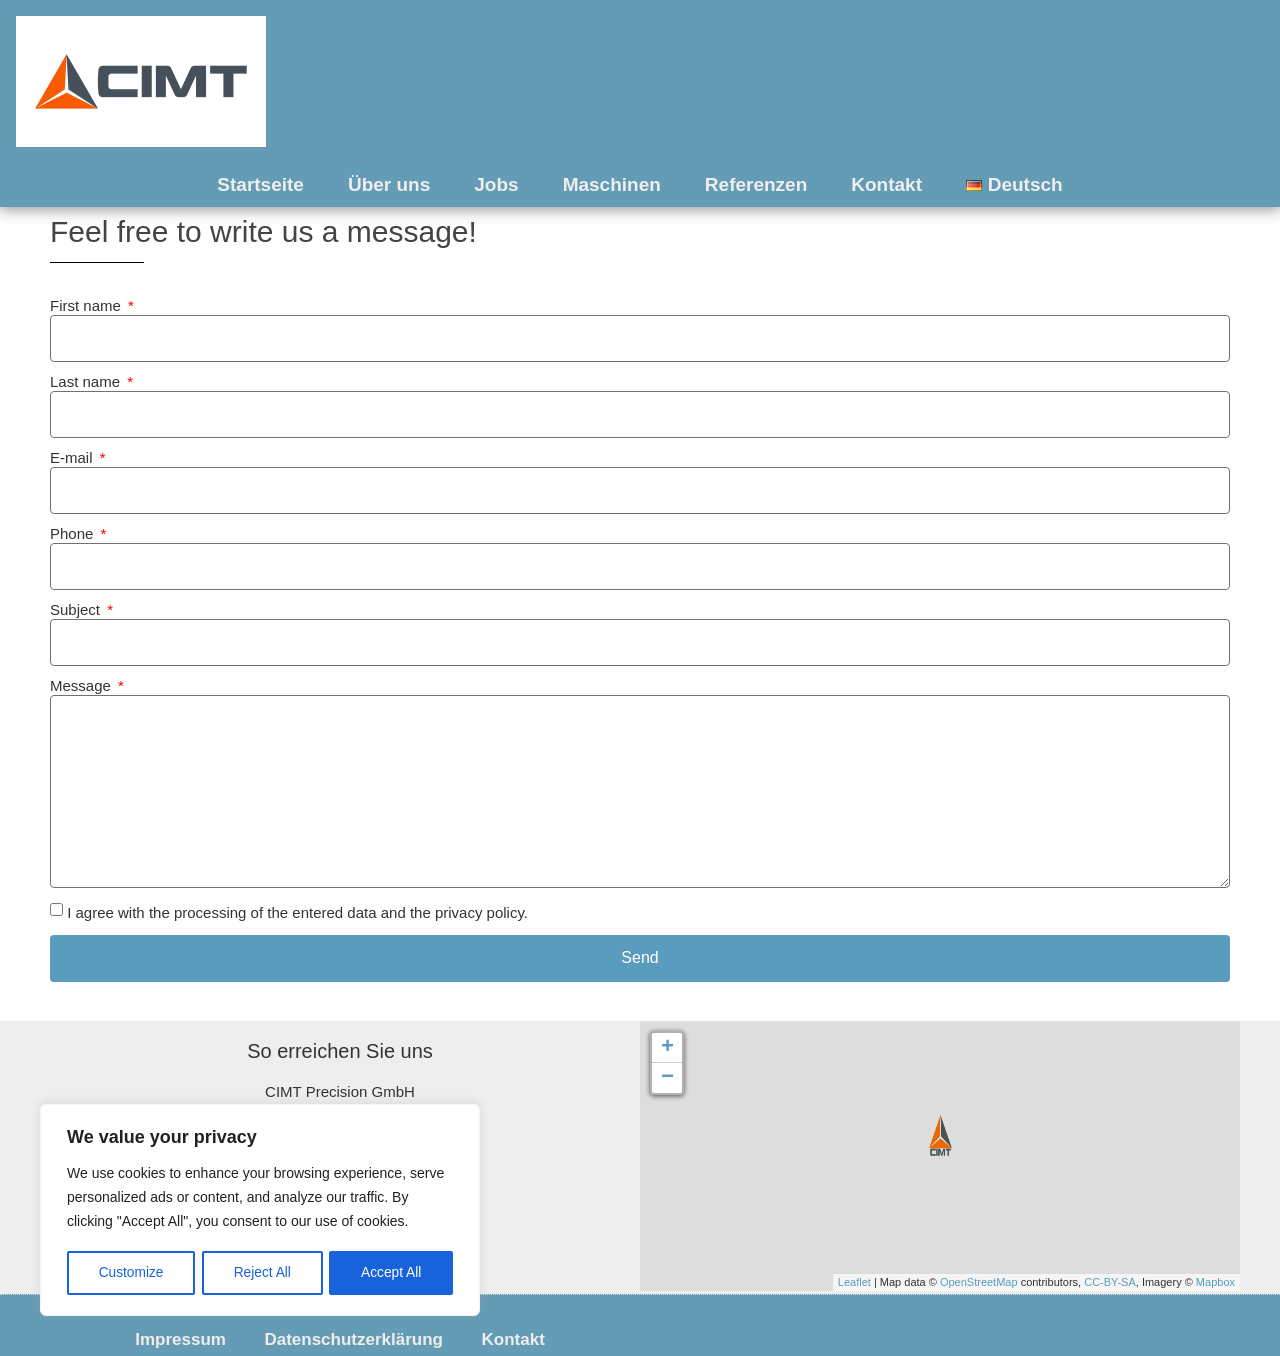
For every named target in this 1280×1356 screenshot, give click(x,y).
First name (87, 306)
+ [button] (667, 1048)
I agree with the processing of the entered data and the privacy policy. (297, 912)
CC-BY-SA (1110, 1282)
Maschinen (612, 184)
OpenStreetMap (979, 1282)
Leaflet (854, 1282)
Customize (131, 1273)
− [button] (667, 1078)
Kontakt (886, 184)
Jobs (496, 184)
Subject (77, 610)
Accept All (391, 1273)
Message (82, 686)
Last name (87, 382)
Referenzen (756, 184)
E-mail (73, 458)
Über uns (389, 184)
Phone (74, 534)
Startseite (260, 184)
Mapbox (1215, 1282)
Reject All (262, 1273)
